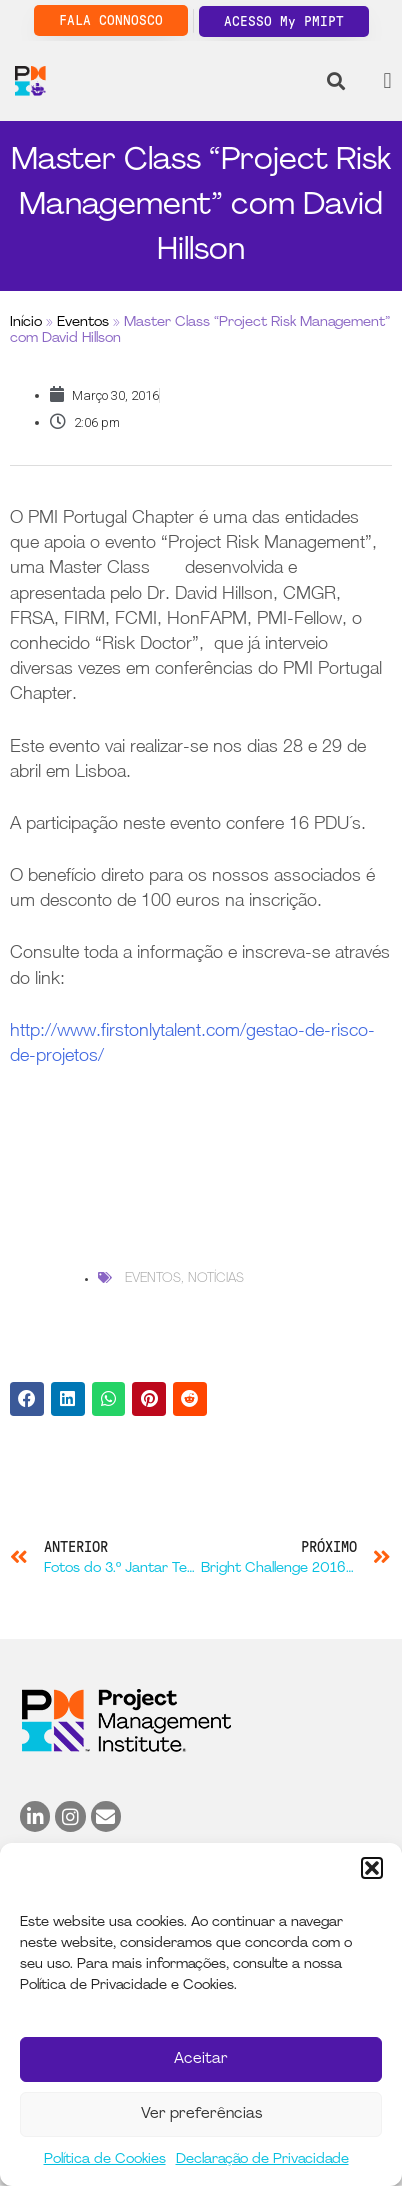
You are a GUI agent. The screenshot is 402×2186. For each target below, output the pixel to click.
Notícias (216, 1278)
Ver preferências (201, 2114)
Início (26, 322)
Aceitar (201, 2059)
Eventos (83, 322)
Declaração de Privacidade (262, 2159)
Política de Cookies (105, 2159)
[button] (372, 1868)
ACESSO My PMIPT (284, 21)
